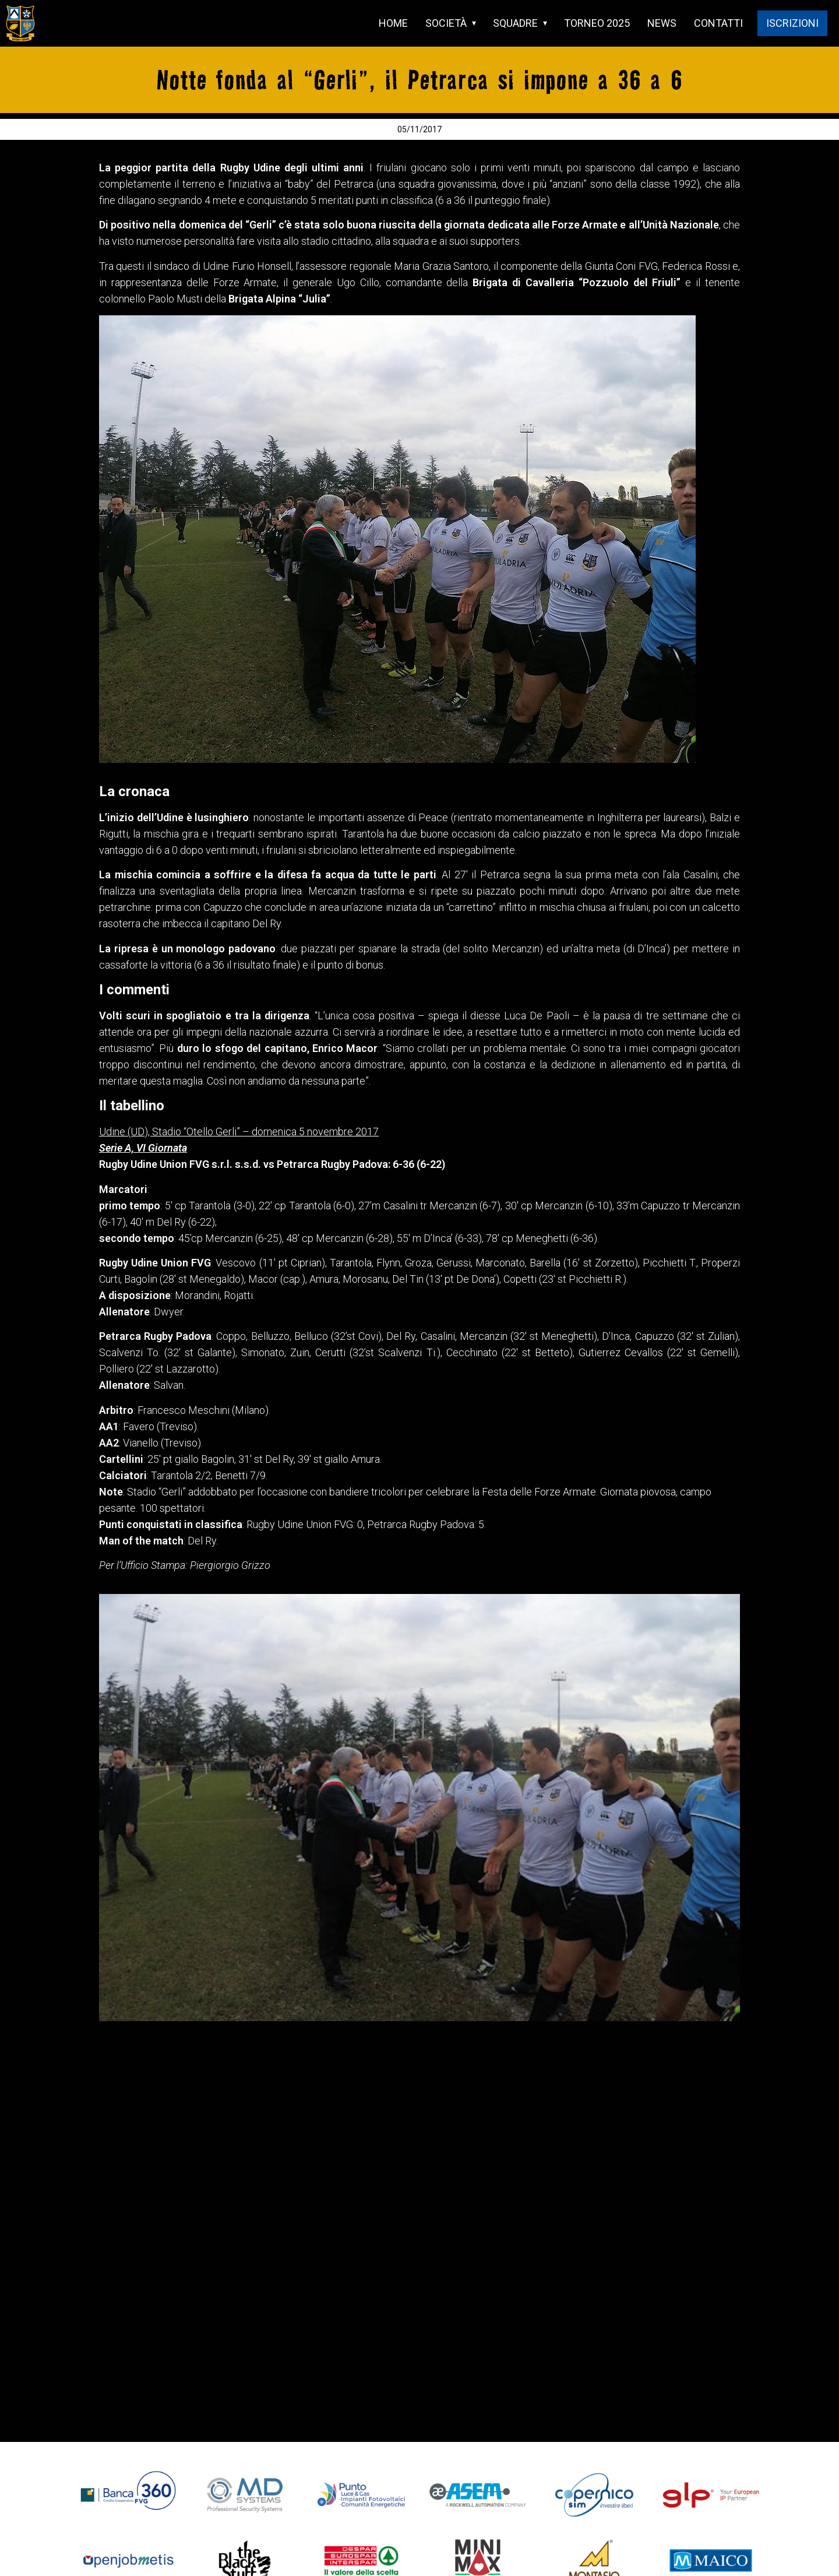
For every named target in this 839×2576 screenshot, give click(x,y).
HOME (393, 23)
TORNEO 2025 (597, 23)
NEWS (661, 23)
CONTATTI (718, 23)
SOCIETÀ (446, 23)
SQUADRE (515, 23)
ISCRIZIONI (792, 23)
